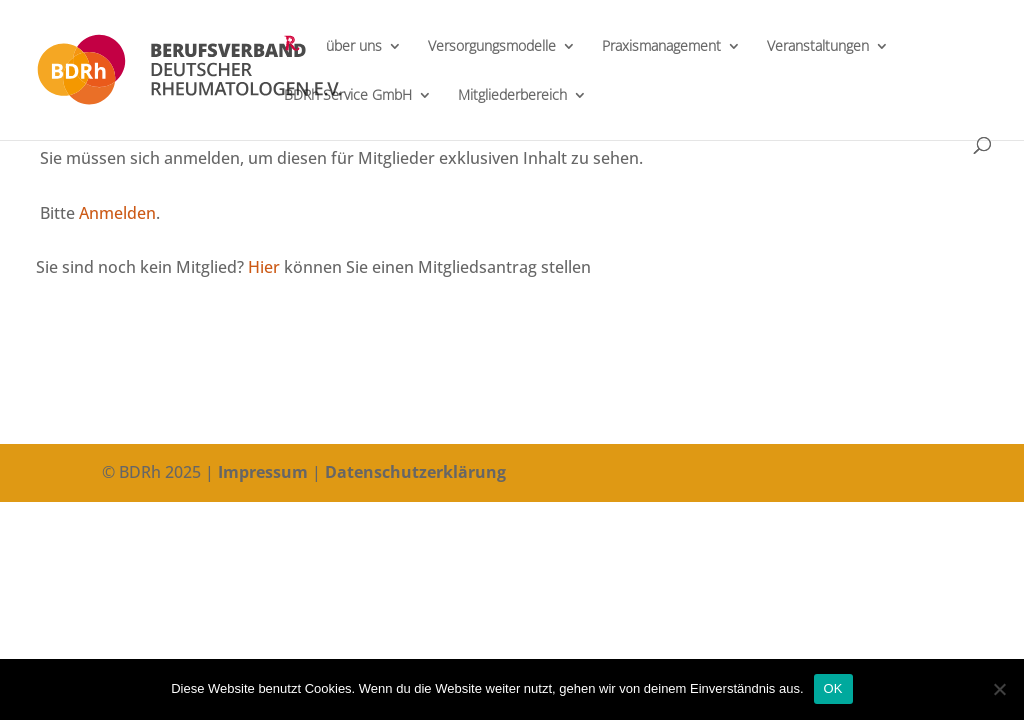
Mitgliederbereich (512, 96)
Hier (264, 267)
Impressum (263, 472)
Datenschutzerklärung (415, 472)
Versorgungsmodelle (492, 47)
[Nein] (999, 689)
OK (833, 688)
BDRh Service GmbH (348, 96)
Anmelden (117, 213)
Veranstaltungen (818, 47)
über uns (354, 47)
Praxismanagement (661, 47)
